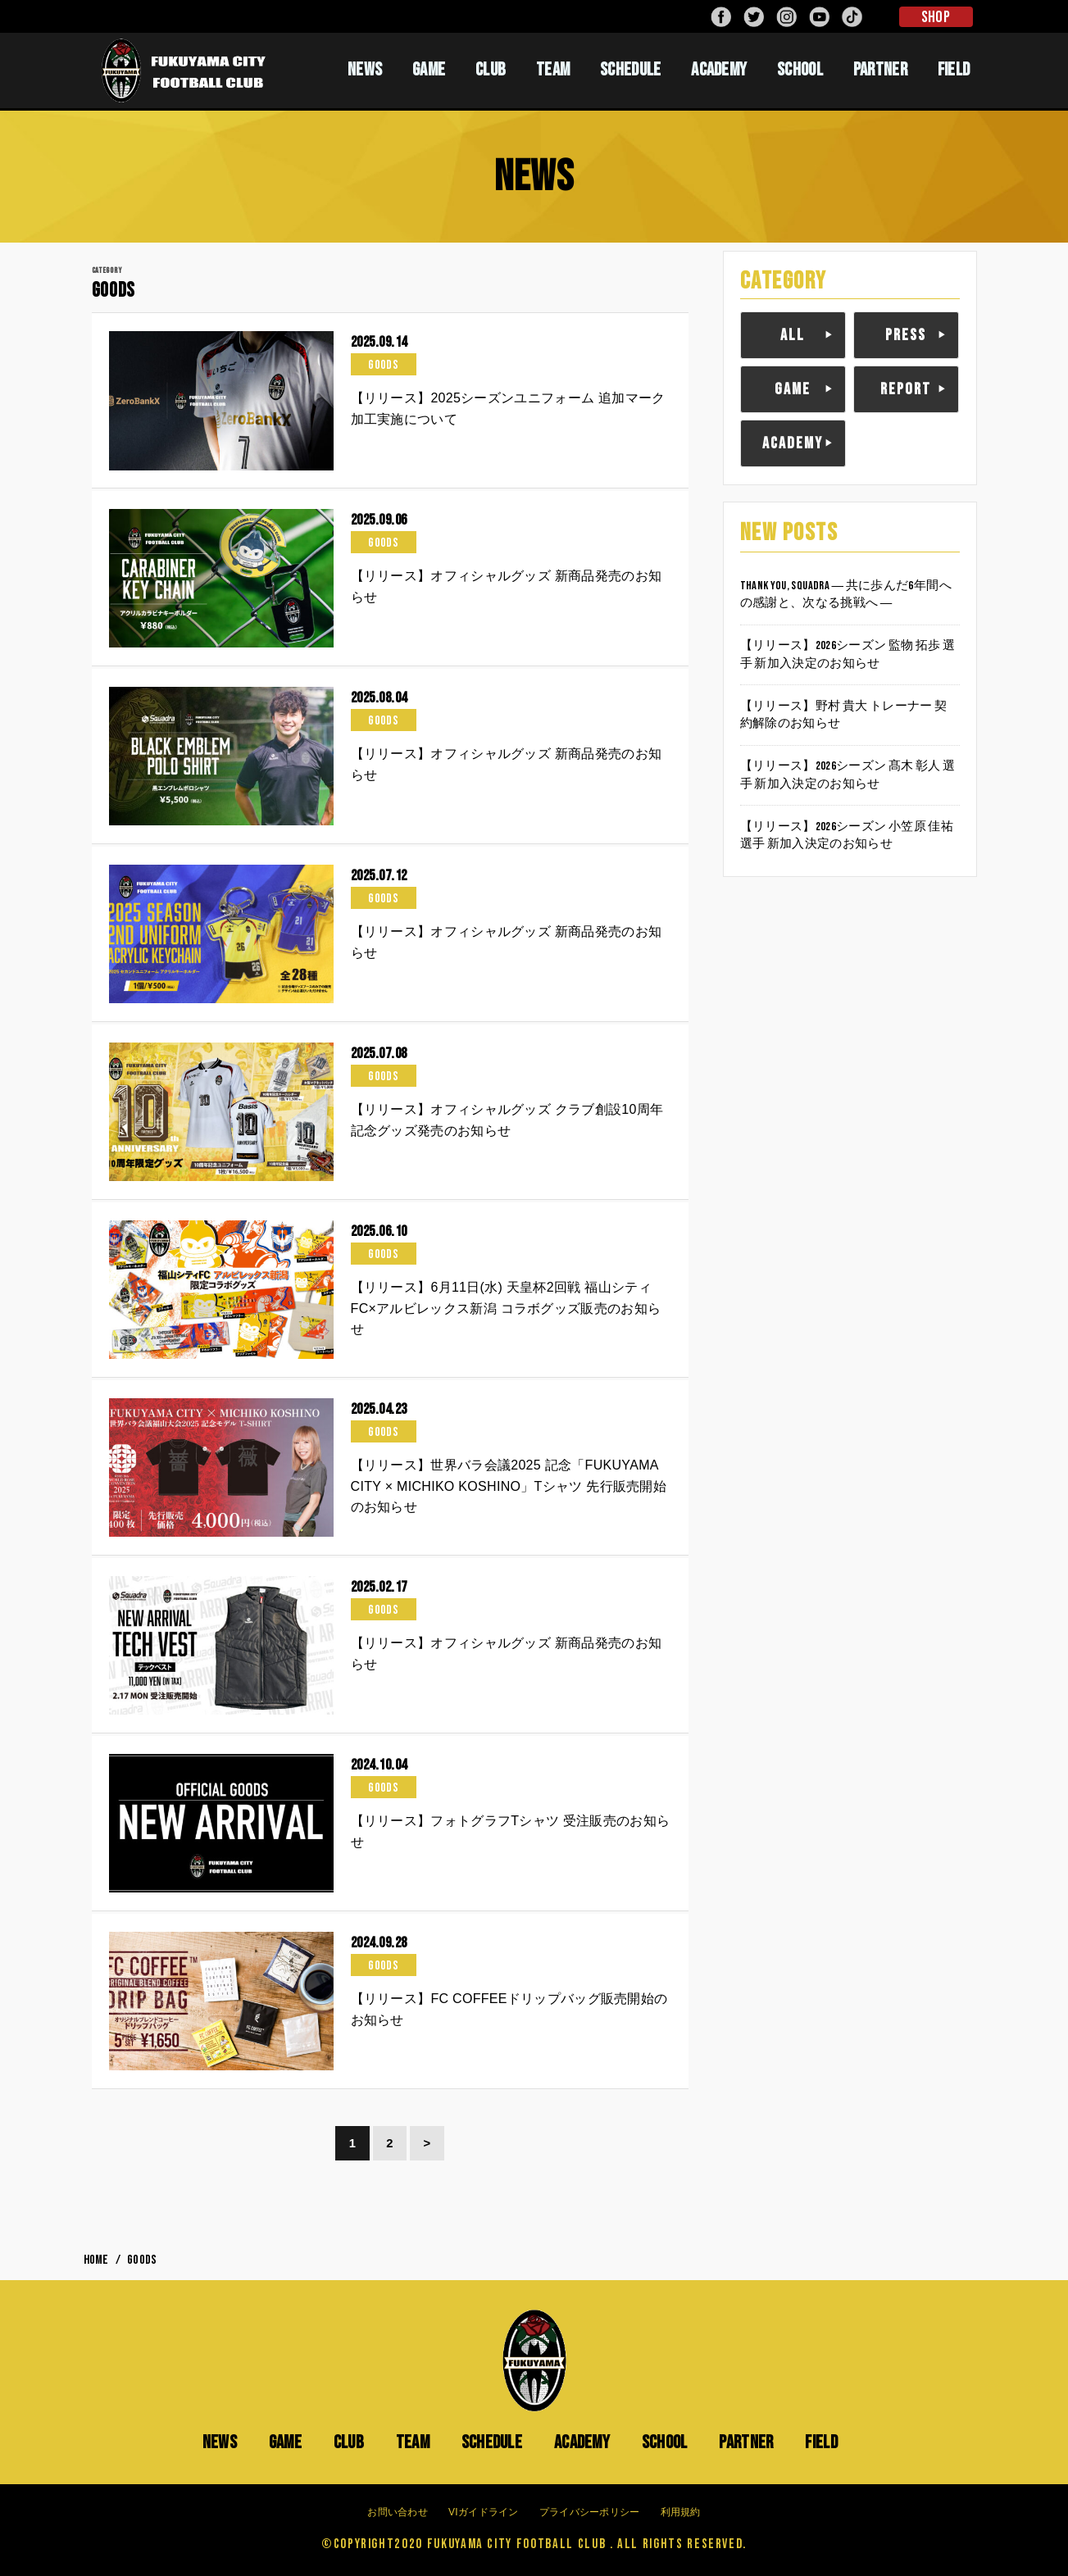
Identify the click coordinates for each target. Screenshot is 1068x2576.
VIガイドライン (483, 2512)
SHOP (935, 17)
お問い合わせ (397, 2512)
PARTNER (880, 69)
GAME (428, 69)
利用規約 (681, 2512)
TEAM (553, 69)
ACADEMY (719, 69)
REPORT (905, 389)
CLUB (490, 69)
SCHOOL (800, 69)
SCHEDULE (630, 69)
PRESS (905, 335)
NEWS (365, 69)
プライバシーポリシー (589, 2512)
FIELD (954, 69)
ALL (792, 335)
